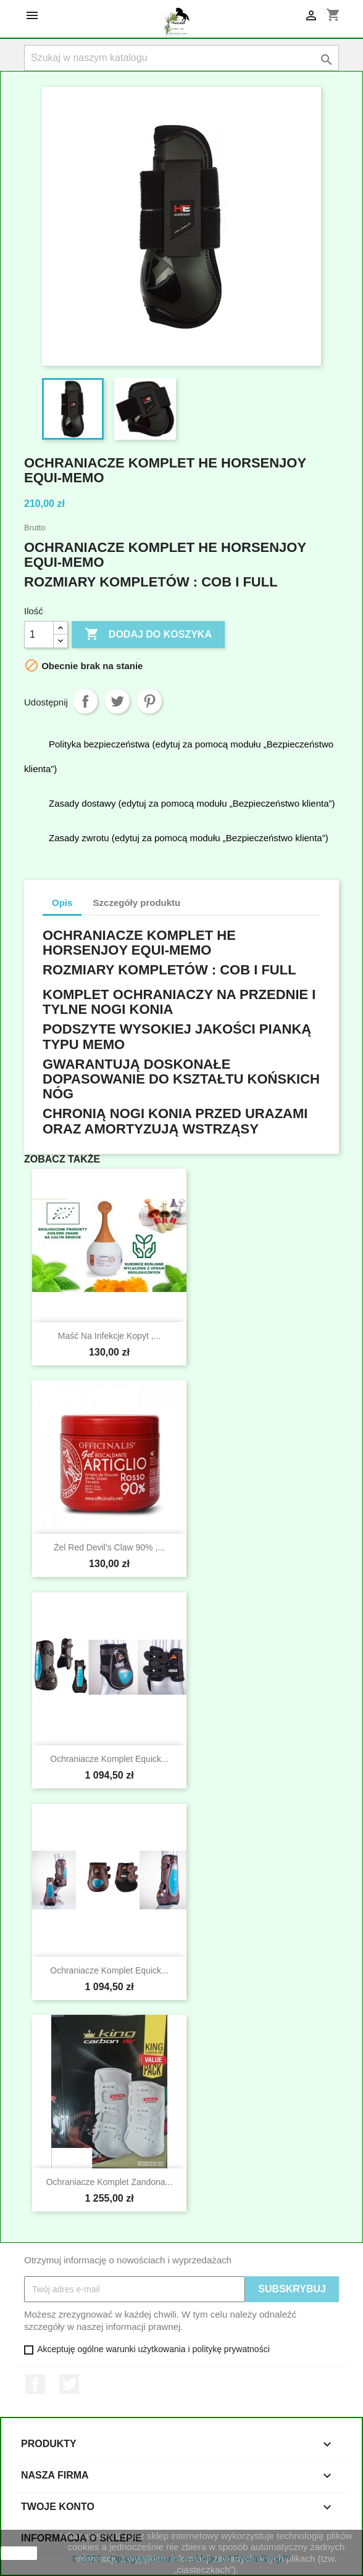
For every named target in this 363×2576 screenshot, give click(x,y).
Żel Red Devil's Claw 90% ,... (109, 1547)
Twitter (69, 2384)
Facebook (35, 2384)
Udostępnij (85, 701)
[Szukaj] (181, 58)
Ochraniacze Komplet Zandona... (109, 2182)
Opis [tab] (62, 902)
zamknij (18, 2553)
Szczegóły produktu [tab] (137, 902)
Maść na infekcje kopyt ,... (109, 1336)
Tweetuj (117, 701)
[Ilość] (39, 634)
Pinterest (149, 701)
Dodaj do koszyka (148, 635)
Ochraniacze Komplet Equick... (109, 1759)
